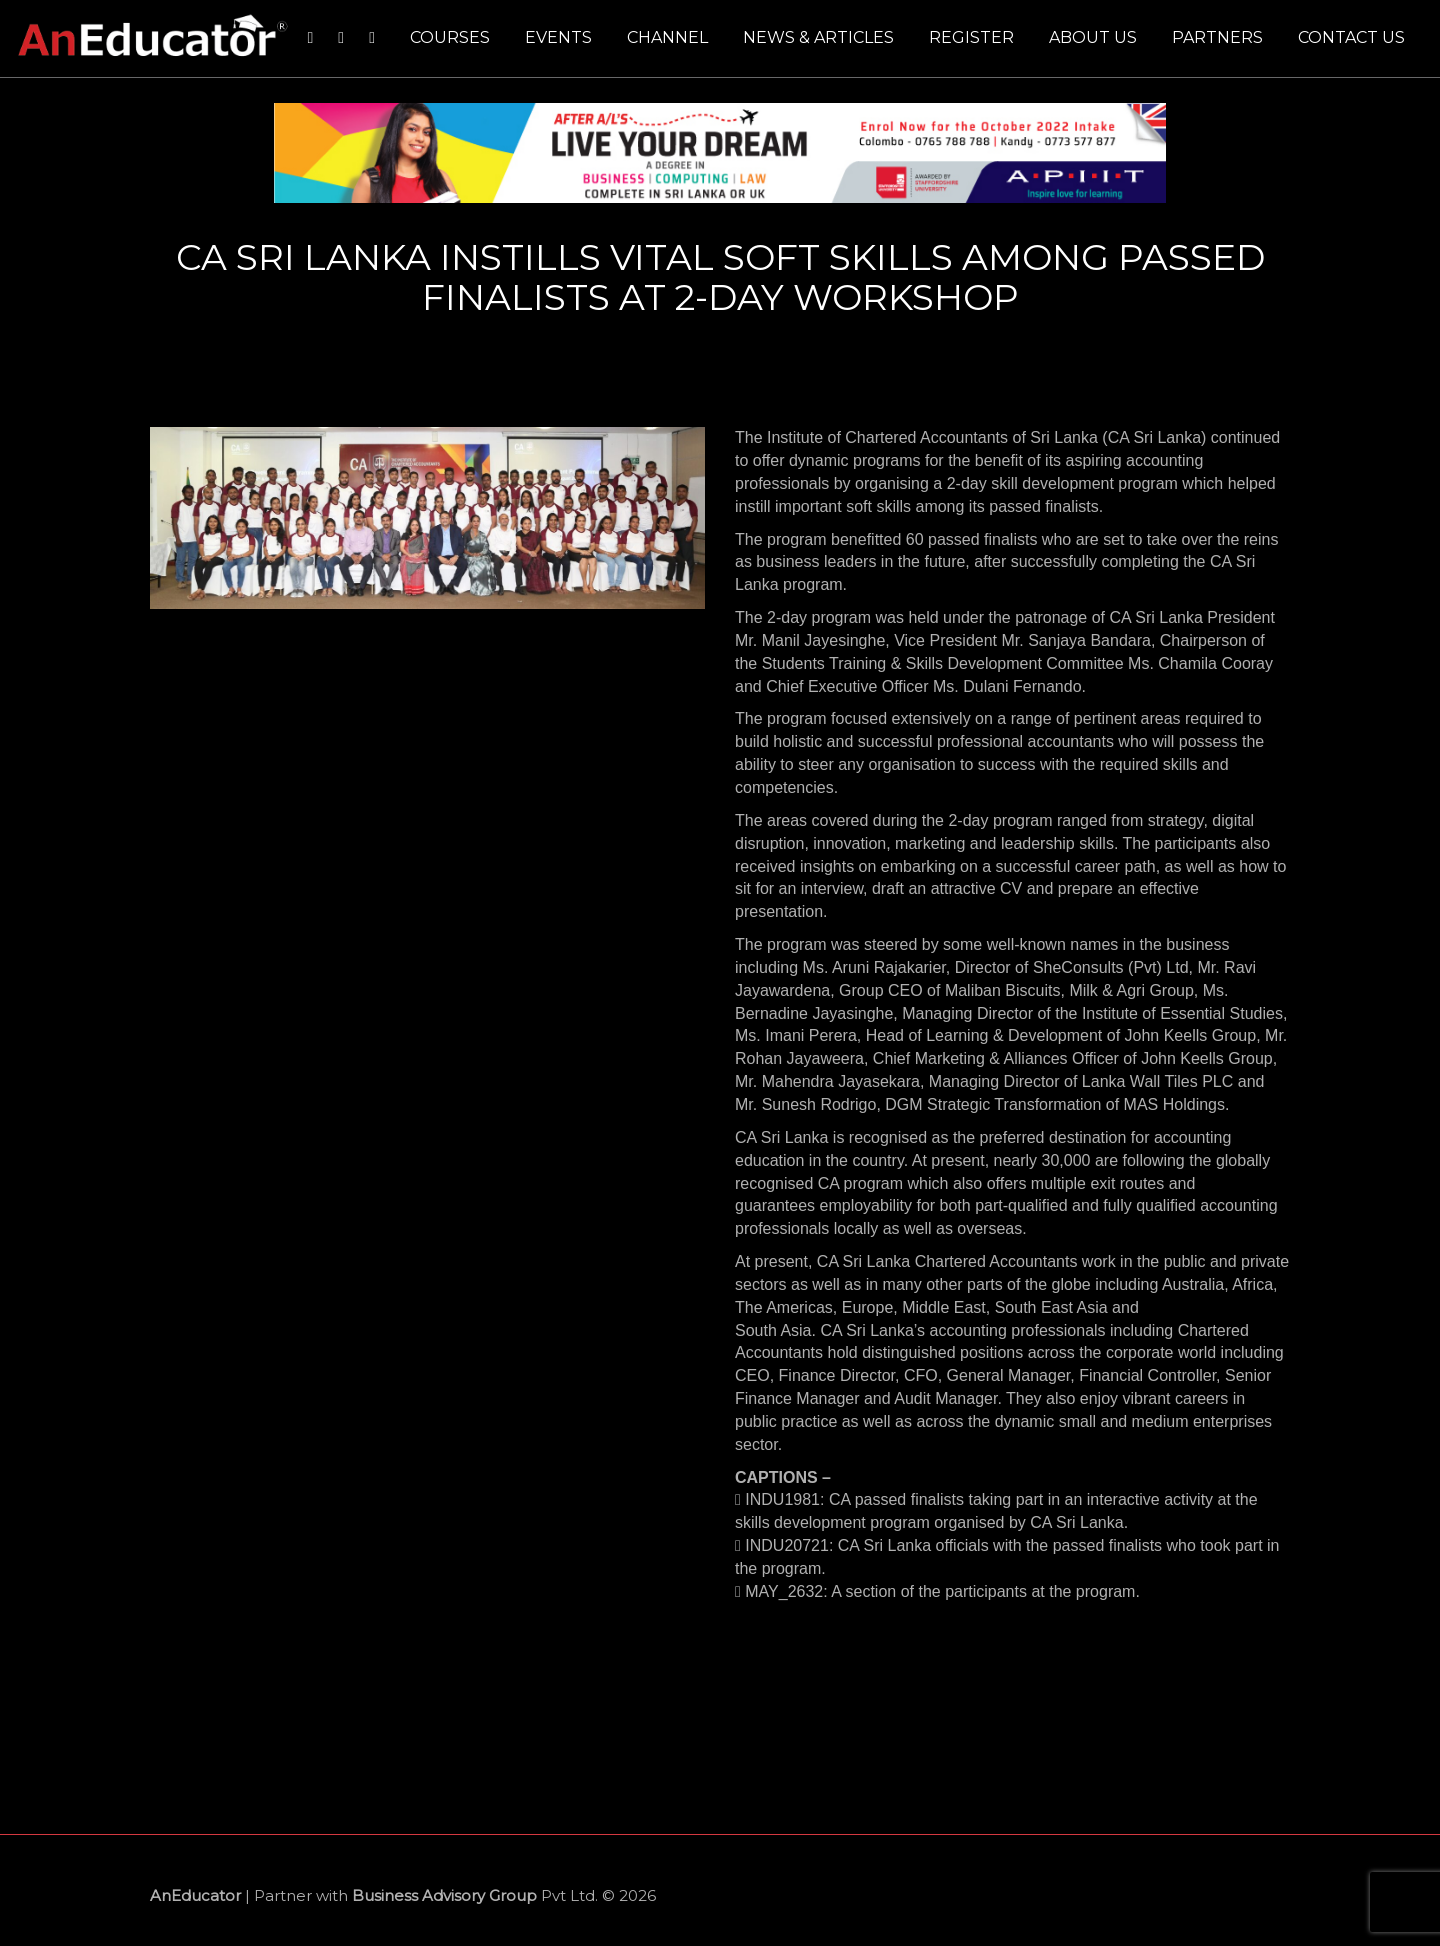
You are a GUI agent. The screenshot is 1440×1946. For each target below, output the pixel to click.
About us (1093, 37)
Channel (667, 37)
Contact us (1351, 37)
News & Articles (818, 37)
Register (971, 37)
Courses (450, 37)
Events (558, 37)
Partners (1217, 37)
